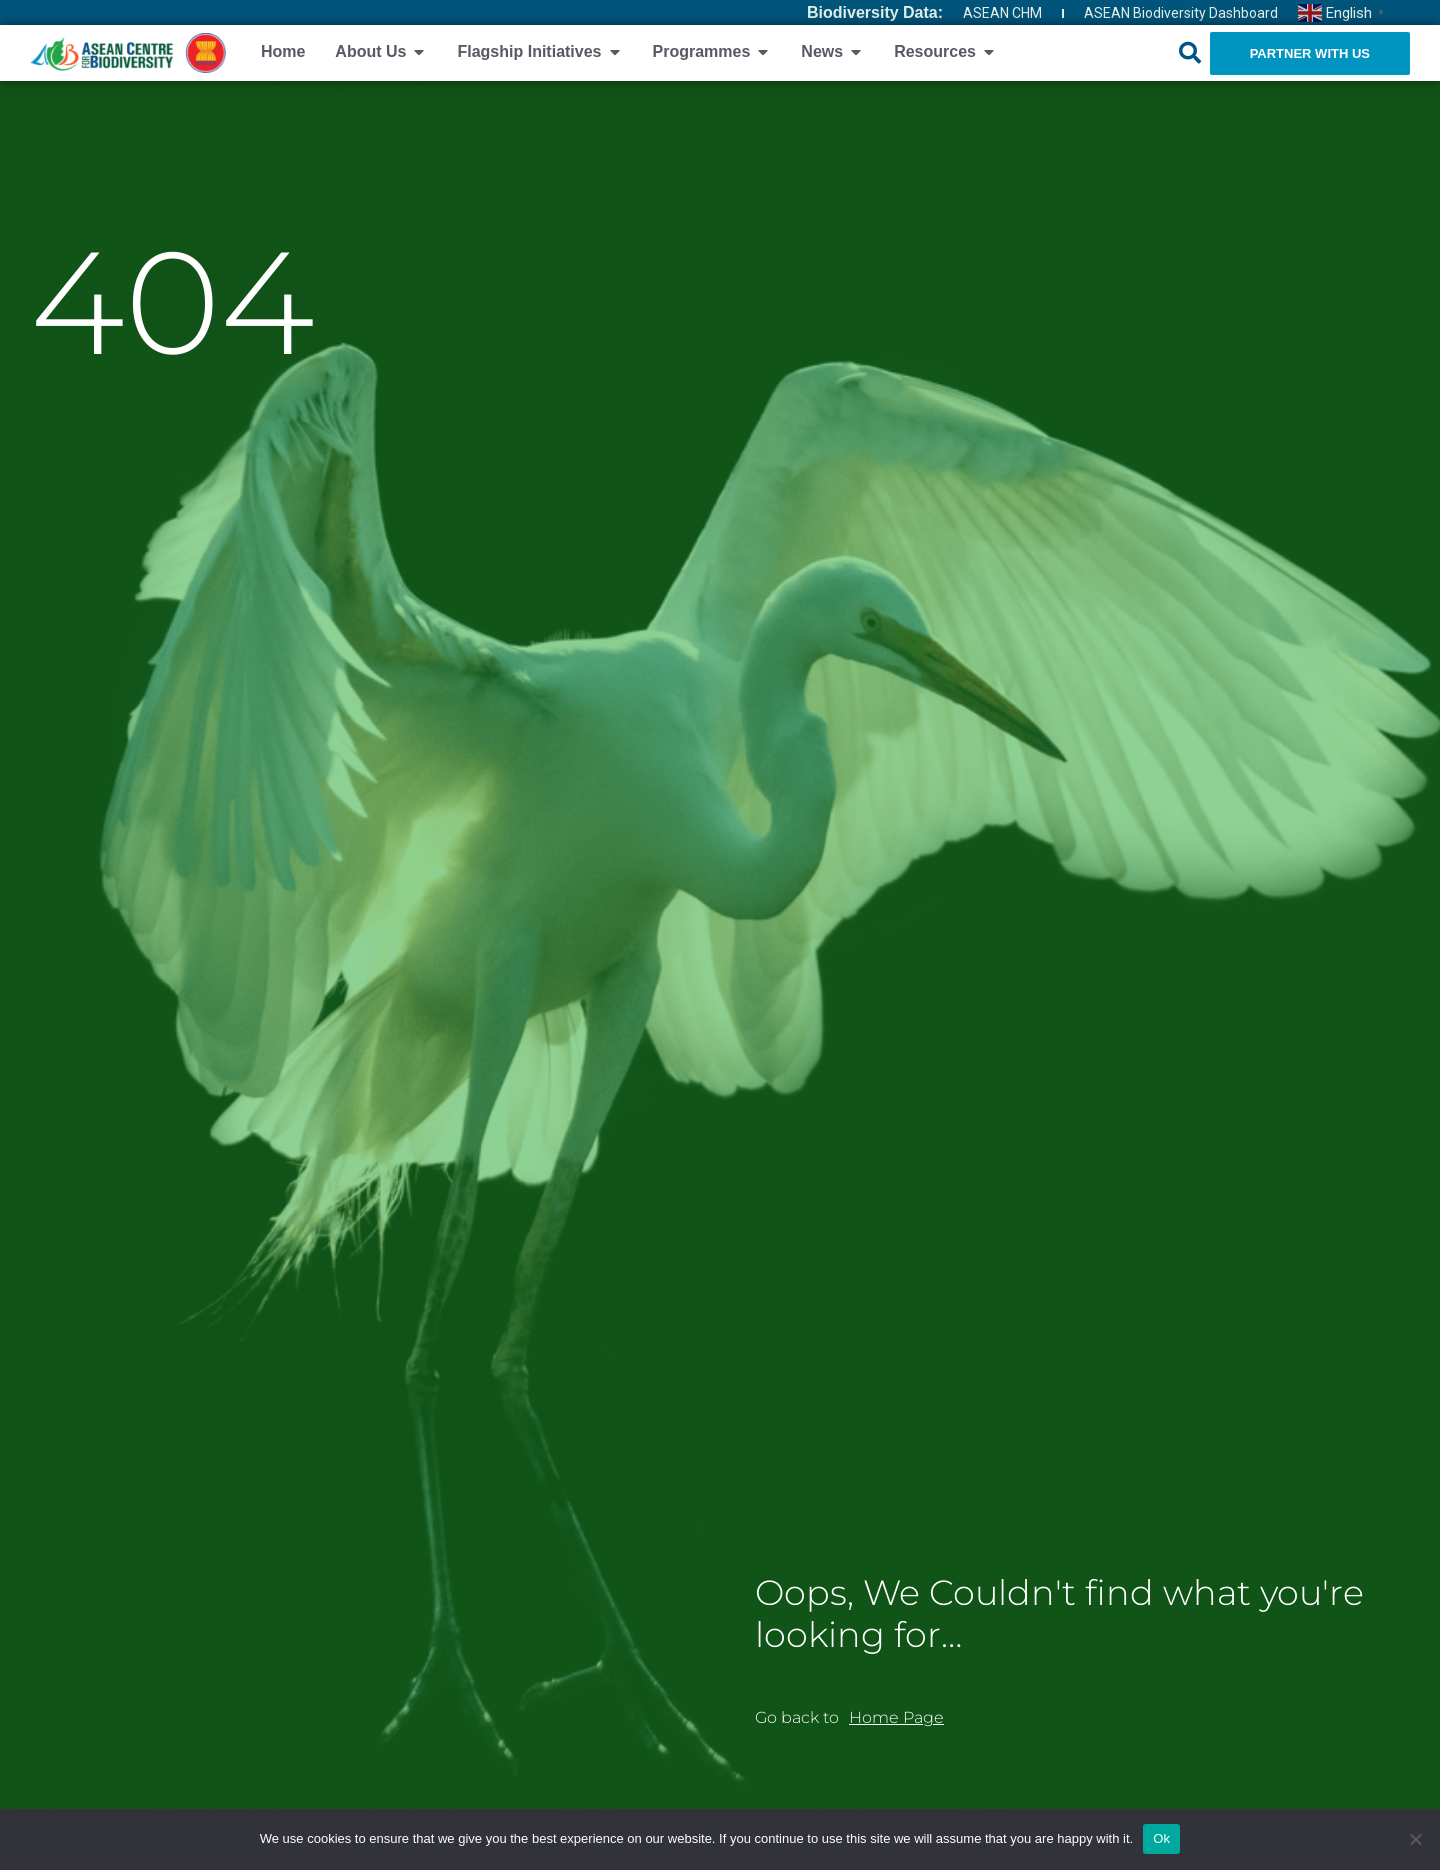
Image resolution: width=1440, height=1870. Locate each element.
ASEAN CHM (1002, 13)
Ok (1161, 1838)
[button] (1190, 53)
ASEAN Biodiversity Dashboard (1181, 13)
